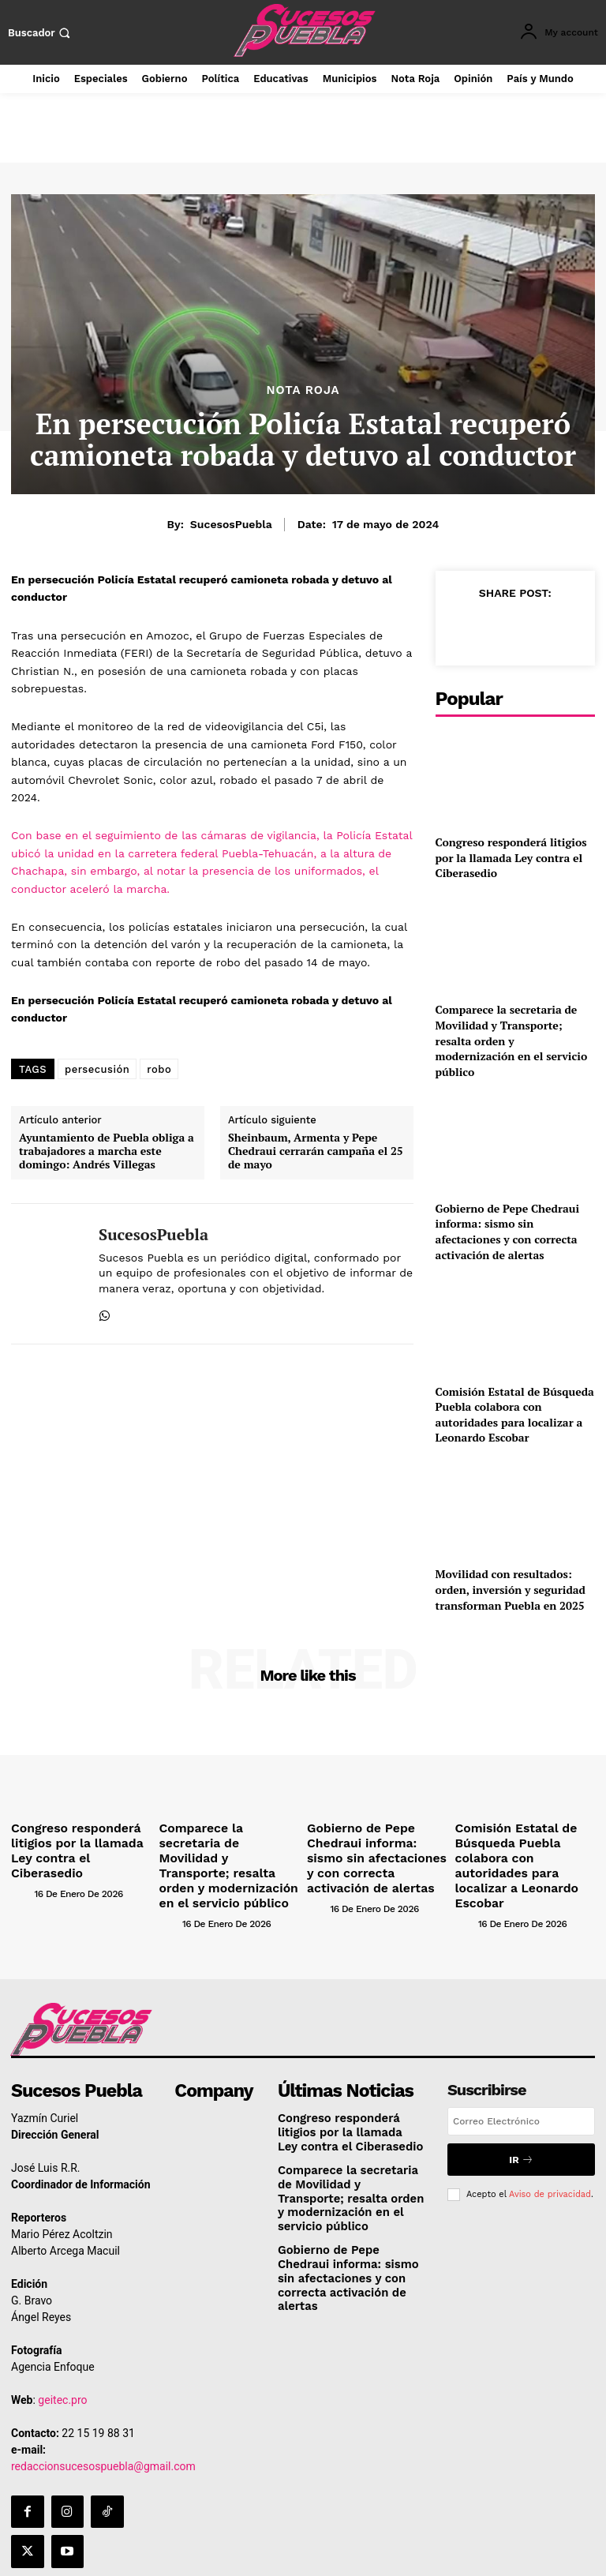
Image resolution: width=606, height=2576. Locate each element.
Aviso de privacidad (550, 2167)
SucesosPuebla (231, 524)
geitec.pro (62, 2374)
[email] (521, 2098)
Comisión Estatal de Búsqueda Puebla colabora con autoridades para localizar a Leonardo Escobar (515, 1414)
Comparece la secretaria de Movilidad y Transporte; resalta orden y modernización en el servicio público (512, 1040)
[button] (41, 32)
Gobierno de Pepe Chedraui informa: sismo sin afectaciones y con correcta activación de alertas (508, 1231)
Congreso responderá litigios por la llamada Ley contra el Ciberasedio (511, 857)
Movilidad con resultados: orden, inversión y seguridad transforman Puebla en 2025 (510, 1589)
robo (159, 1069)
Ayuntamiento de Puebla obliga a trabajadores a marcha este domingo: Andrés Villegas (106, 1151)
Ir (521, 2134)
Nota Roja (302, 390)
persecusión (97, 1069)
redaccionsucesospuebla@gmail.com (103, 2441)
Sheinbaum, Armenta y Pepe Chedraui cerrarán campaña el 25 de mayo (315, 1151)
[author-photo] (48, 1868)
